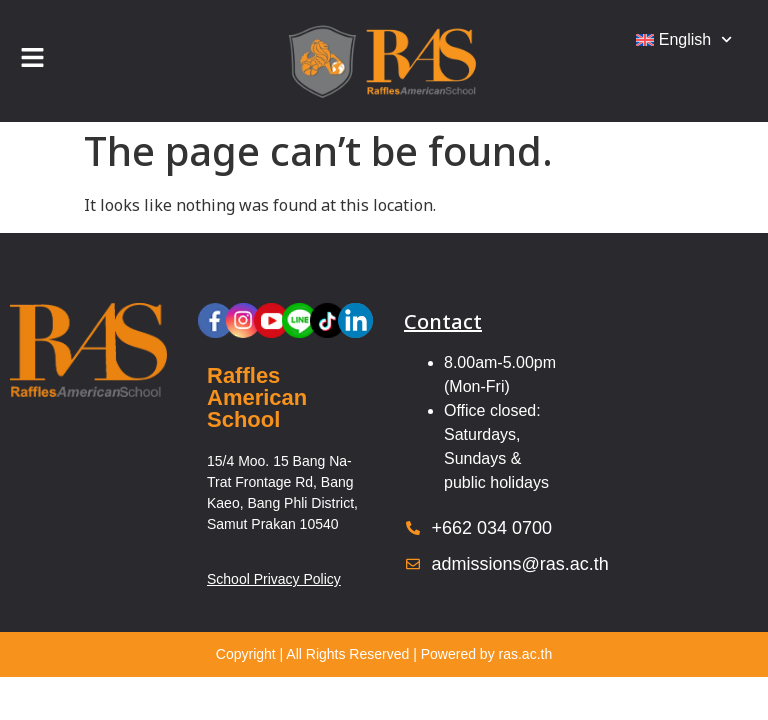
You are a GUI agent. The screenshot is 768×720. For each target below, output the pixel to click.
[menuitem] (684, 40)
